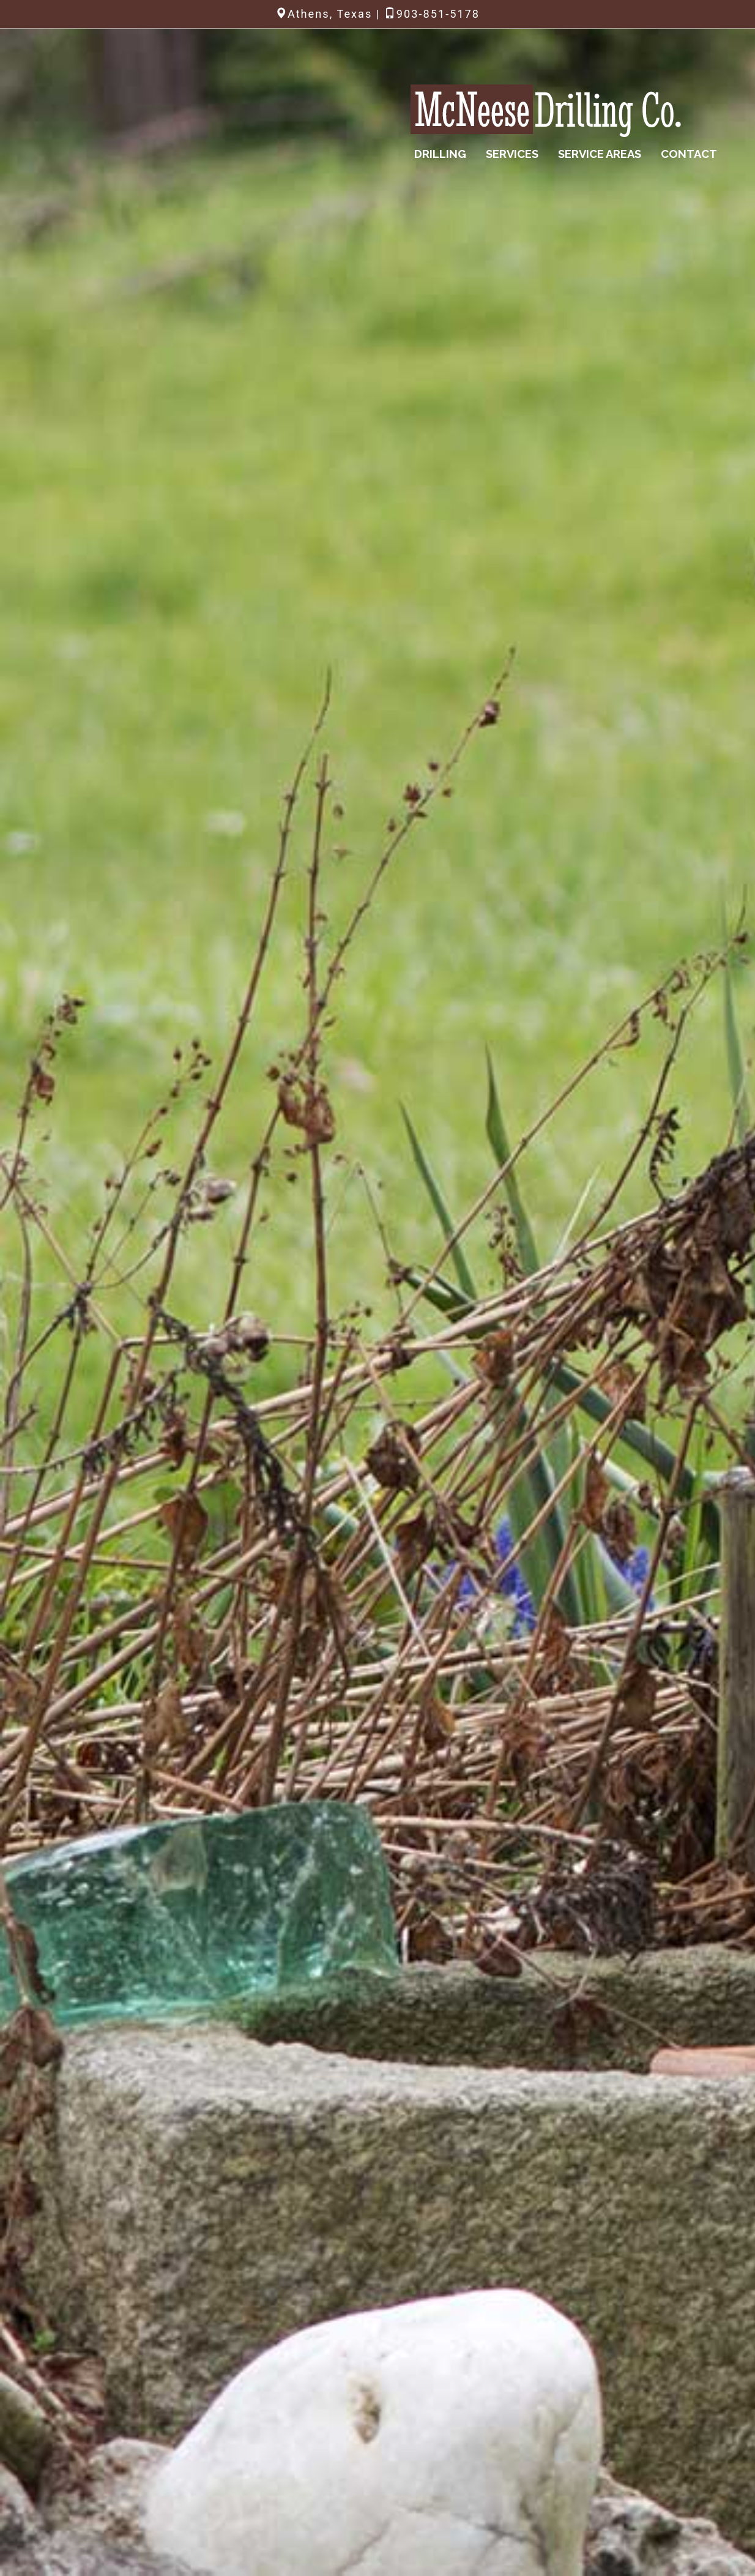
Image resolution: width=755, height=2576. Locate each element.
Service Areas (599, 153)
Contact (689, 153)
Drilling (440, 153)
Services (512, 153)
